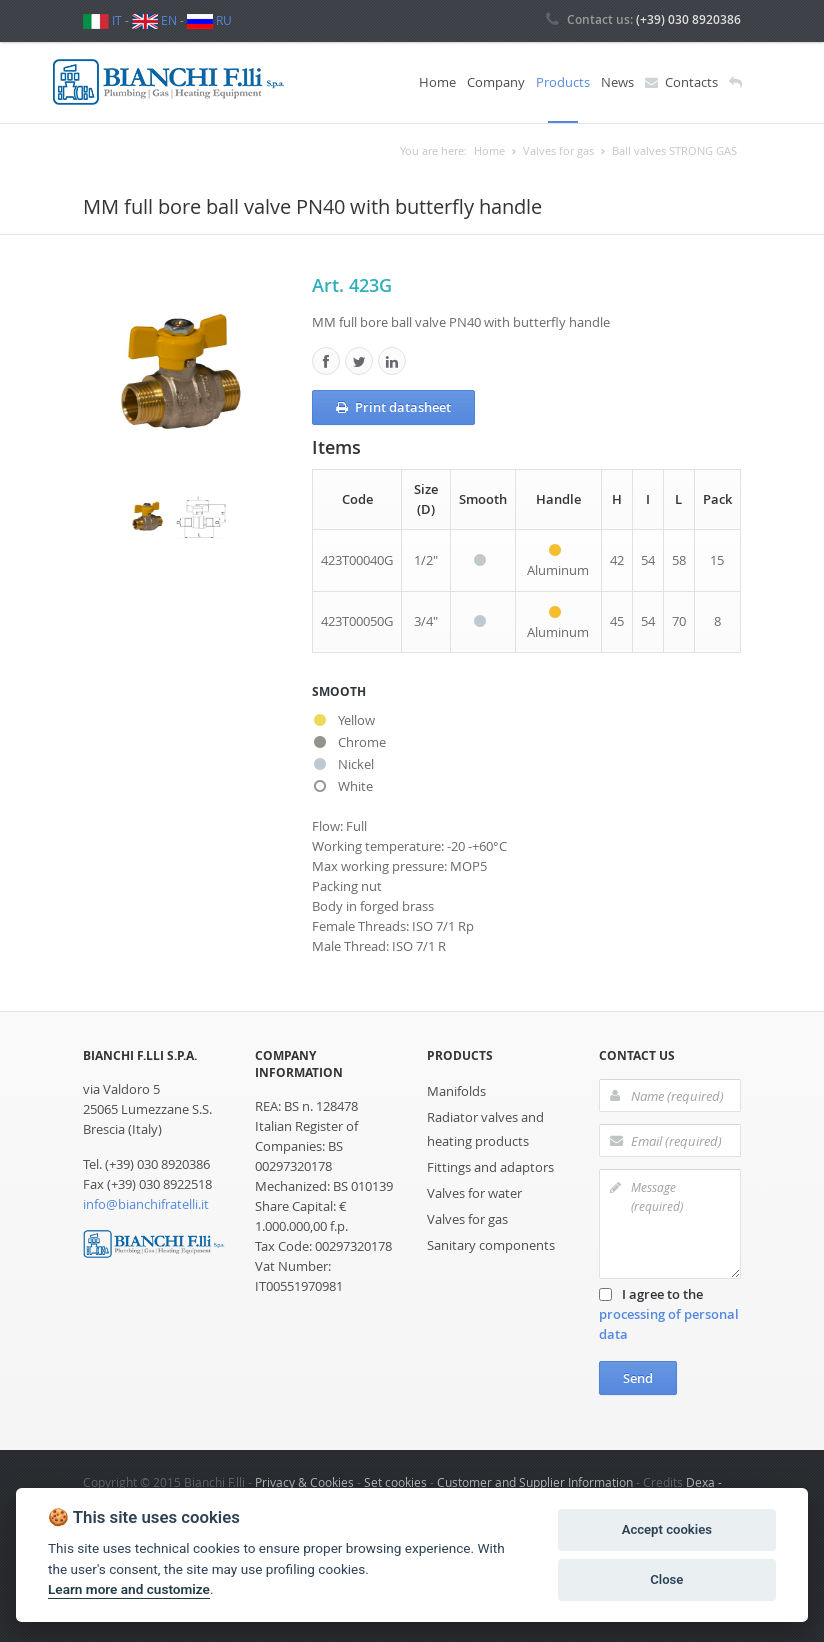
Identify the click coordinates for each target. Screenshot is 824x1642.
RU (209, 20)
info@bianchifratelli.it (146, 1204)
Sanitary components (491, 1245)
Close (666, 1579)
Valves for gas (467, 1219)
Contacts (681, 83)
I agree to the (669, 1314)
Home (437, 82)
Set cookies (395, 1482)
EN (154, 20)
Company (496, 82)
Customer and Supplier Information (535, 1482)
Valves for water (474, 1193)
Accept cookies (667, 1529)
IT (102, 20)
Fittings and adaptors (490, 1167)
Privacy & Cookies (304, 1482)
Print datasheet (393, 408)
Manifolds (456, 1091)
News (617, 82)
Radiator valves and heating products (485, 1129)
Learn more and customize (129, 1589)
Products (563, 82)
